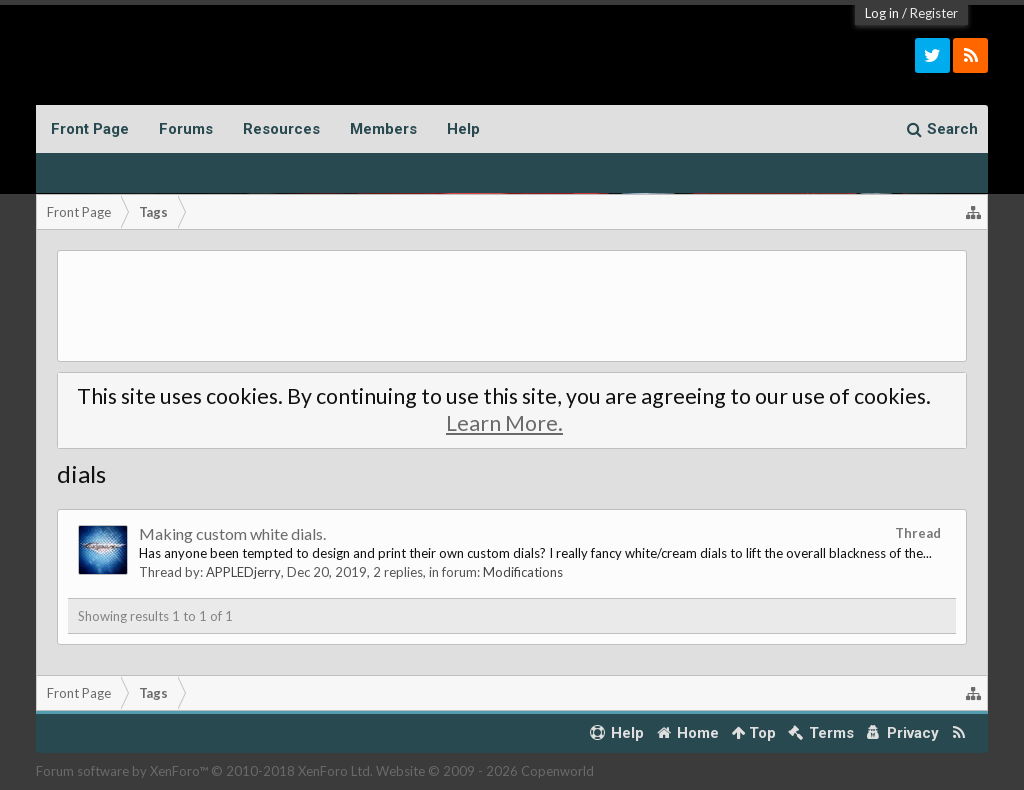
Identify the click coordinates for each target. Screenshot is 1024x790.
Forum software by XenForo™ (204, 771)
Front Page (90, 129)
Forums (186, 129)
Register (934, 13)
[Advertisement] (512, 306)
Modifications (523, 572)
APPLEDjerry (243, 572)
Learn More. (504, 423)
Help (463, 129)
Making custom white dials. (232, 533)
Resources (281, 129)
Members (383, 129)
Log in (882, 13)
